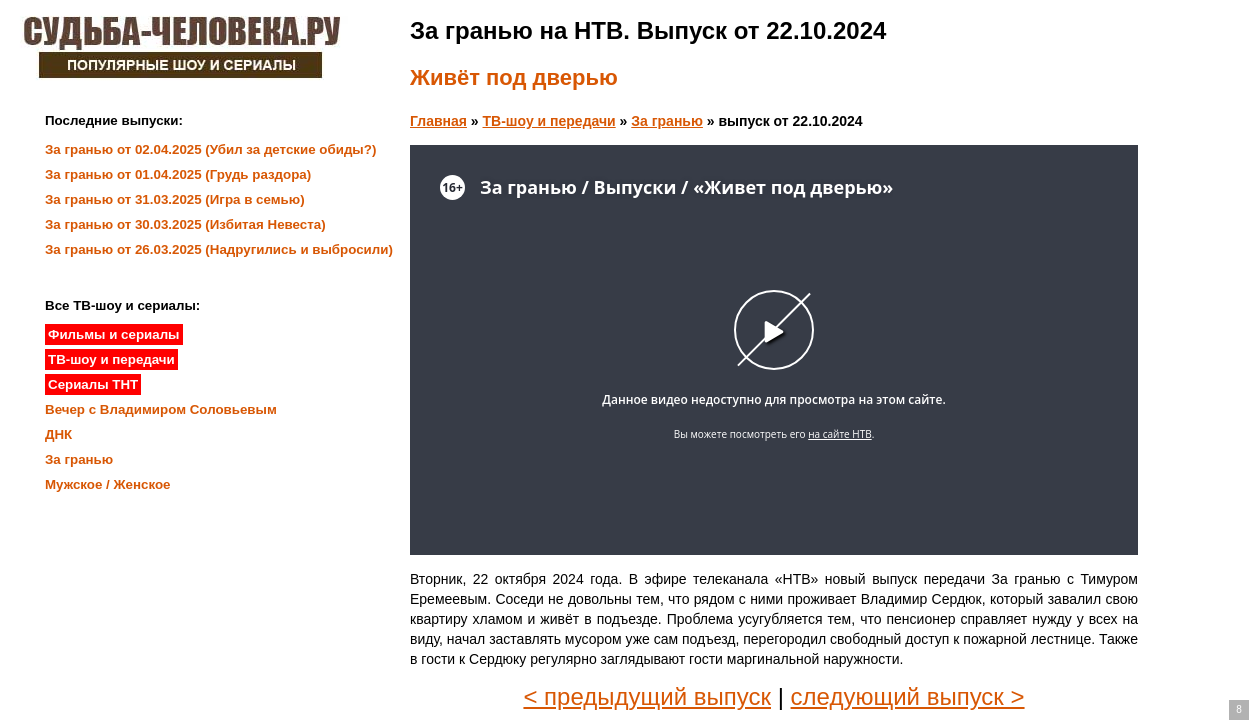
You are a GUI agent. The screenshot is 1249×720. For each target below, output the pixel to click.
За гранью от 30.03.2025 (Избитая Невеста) (185, 224)
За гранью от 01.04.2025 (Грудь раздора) (178, 174)
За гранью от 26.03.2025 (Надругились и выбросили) (219, 249)
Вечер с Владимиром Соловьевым (161, 409)
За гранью (667, 121)
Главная (438, 121)
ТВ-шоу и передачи (549, 121)
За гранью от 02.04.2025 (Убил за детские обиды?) (210, 149)
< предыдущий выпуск (647, 696)
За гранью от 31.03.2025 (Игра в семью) (175, 199)
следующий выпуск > (908, 696)
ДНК (58, 434)
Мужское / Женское (108, 484)
